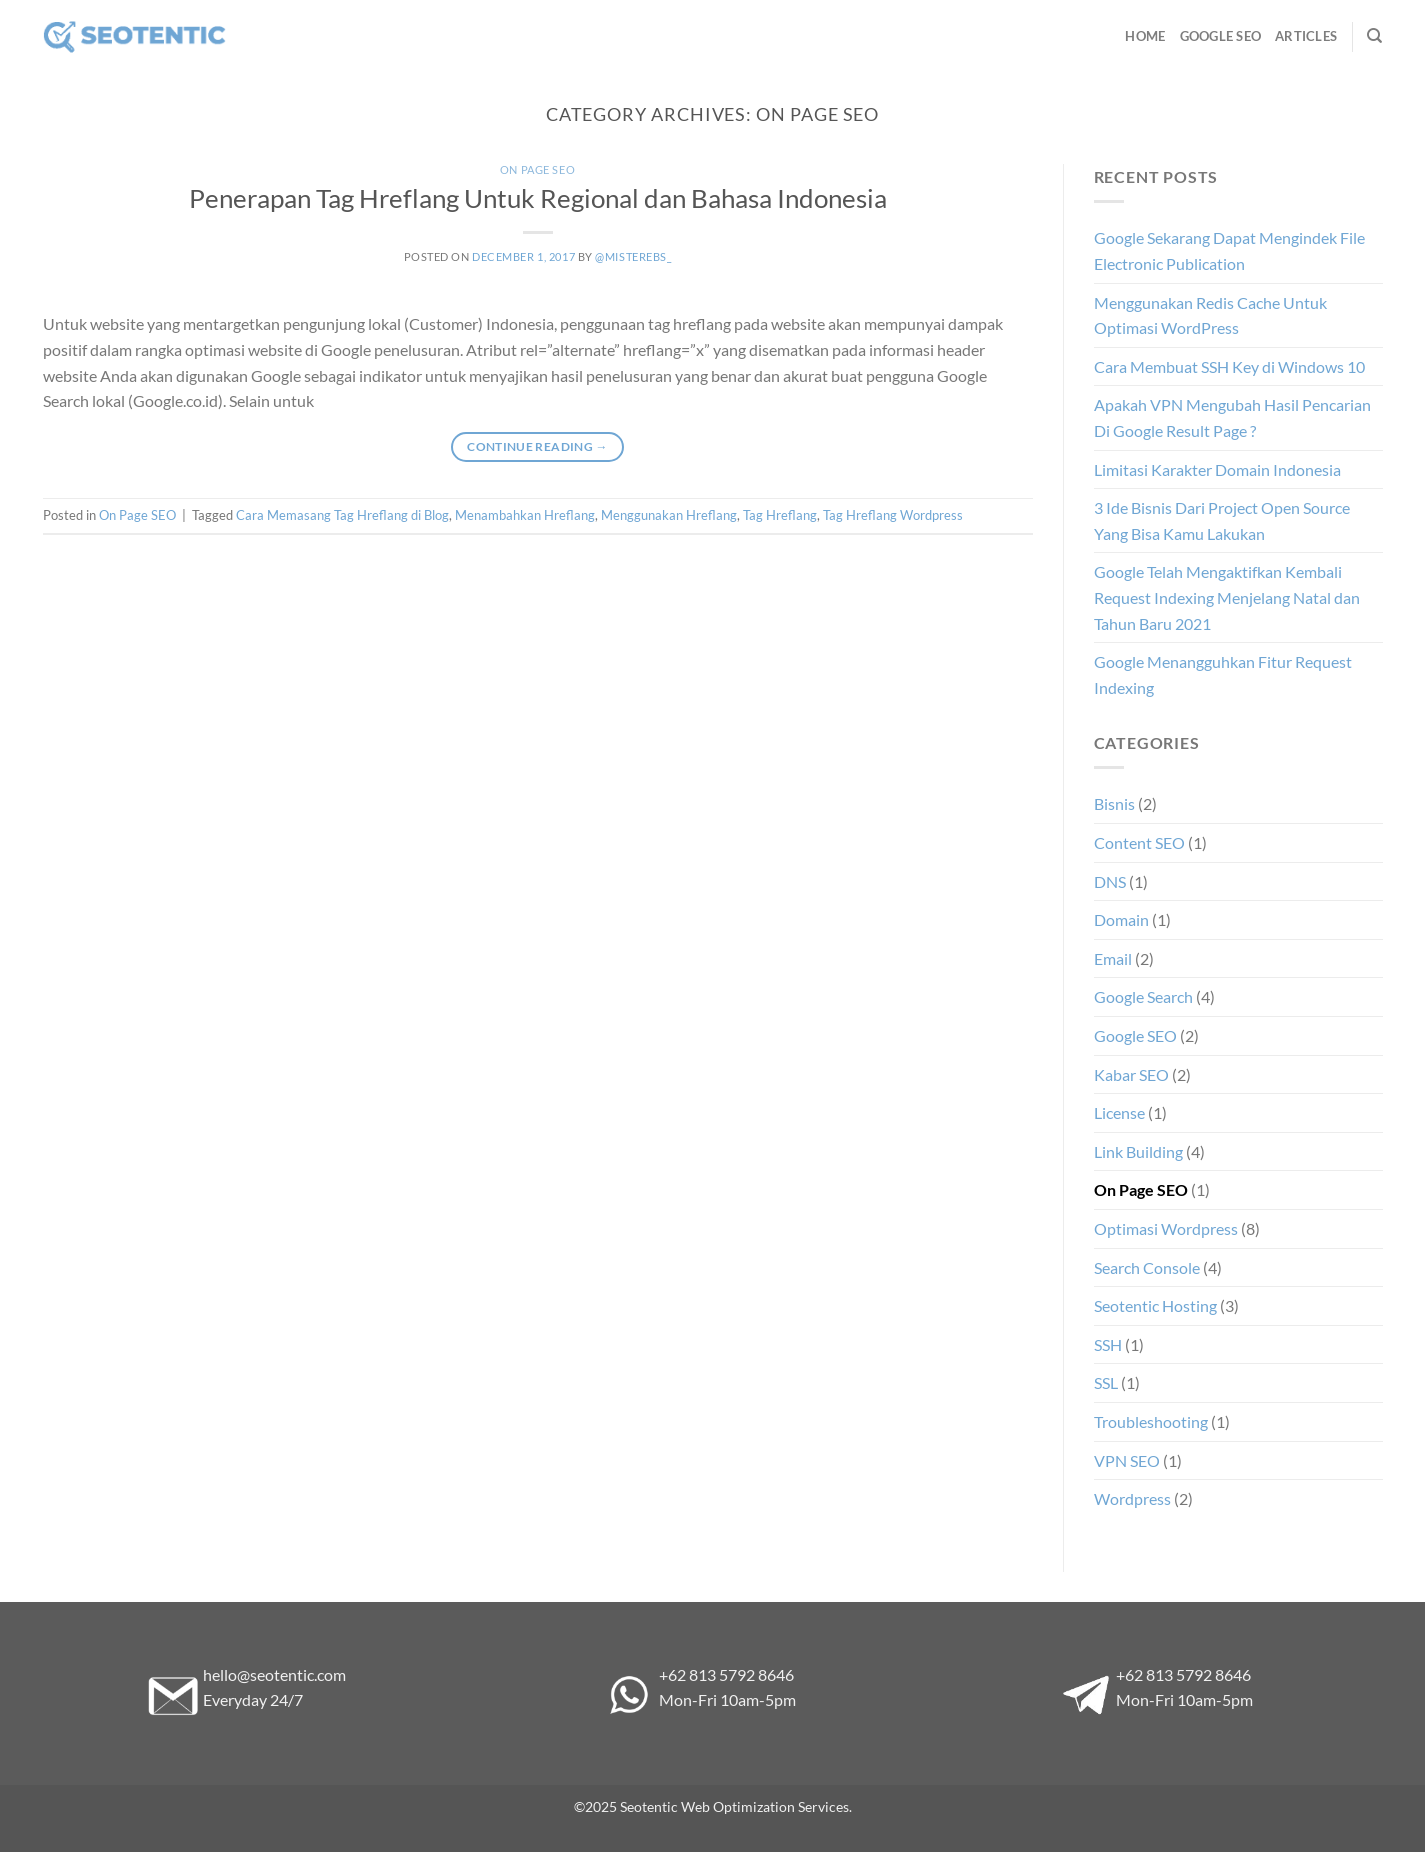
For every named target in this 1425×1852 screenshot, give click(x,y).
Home (1145, 36)
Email (1113, 958)
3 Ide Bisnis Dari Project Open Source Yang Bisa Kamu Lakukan (1222, 520)
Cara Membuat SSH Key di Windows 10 (1229, 366)
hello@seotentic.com (274, 1674)
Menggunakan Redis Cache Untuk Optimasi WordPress (1210, 315)
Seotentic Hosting (1155, 1305)
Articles (1306, 36)
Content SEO (1139, 842)
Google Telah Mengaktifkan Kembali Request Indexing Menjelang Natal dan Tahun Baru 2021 (1227, 597)
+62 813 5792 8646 (726, 1674)
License (1119, 1112)
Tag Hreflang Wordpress (893, 515)
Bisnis (1114, 803)
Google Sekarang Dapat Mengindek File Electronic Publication (1229, 250)
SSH (1108, 1344)
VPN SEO (1127, 1460)
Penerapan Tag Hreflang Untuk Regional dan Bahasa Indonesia (538, 198)
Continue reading (537, 446)
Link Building (1138, 1151)
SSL (1106, 1382)
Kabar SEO (1131, 1074)
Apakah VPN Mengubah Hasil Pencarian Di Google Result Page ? (1232, 417)
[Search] (1374, 36)
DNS (1110, 881)
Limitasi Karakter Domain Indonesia (1217, 469)
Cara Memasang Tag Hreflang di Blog (342, 515)
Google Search (1143, 996)
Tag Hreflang (780, 515)
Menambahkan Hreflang (525, 515)
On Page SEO (537, 169)
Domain (1121, 919)
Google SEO (1221, 36)
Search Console (1147, 1267)
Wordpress (1132, 1498)
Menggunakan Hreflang (669, 515)
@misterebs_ (633, 256)
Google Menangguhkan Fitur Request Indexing (1223, 674)
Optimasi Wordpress (1166, 1228)
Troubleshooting (1151, 1421)
